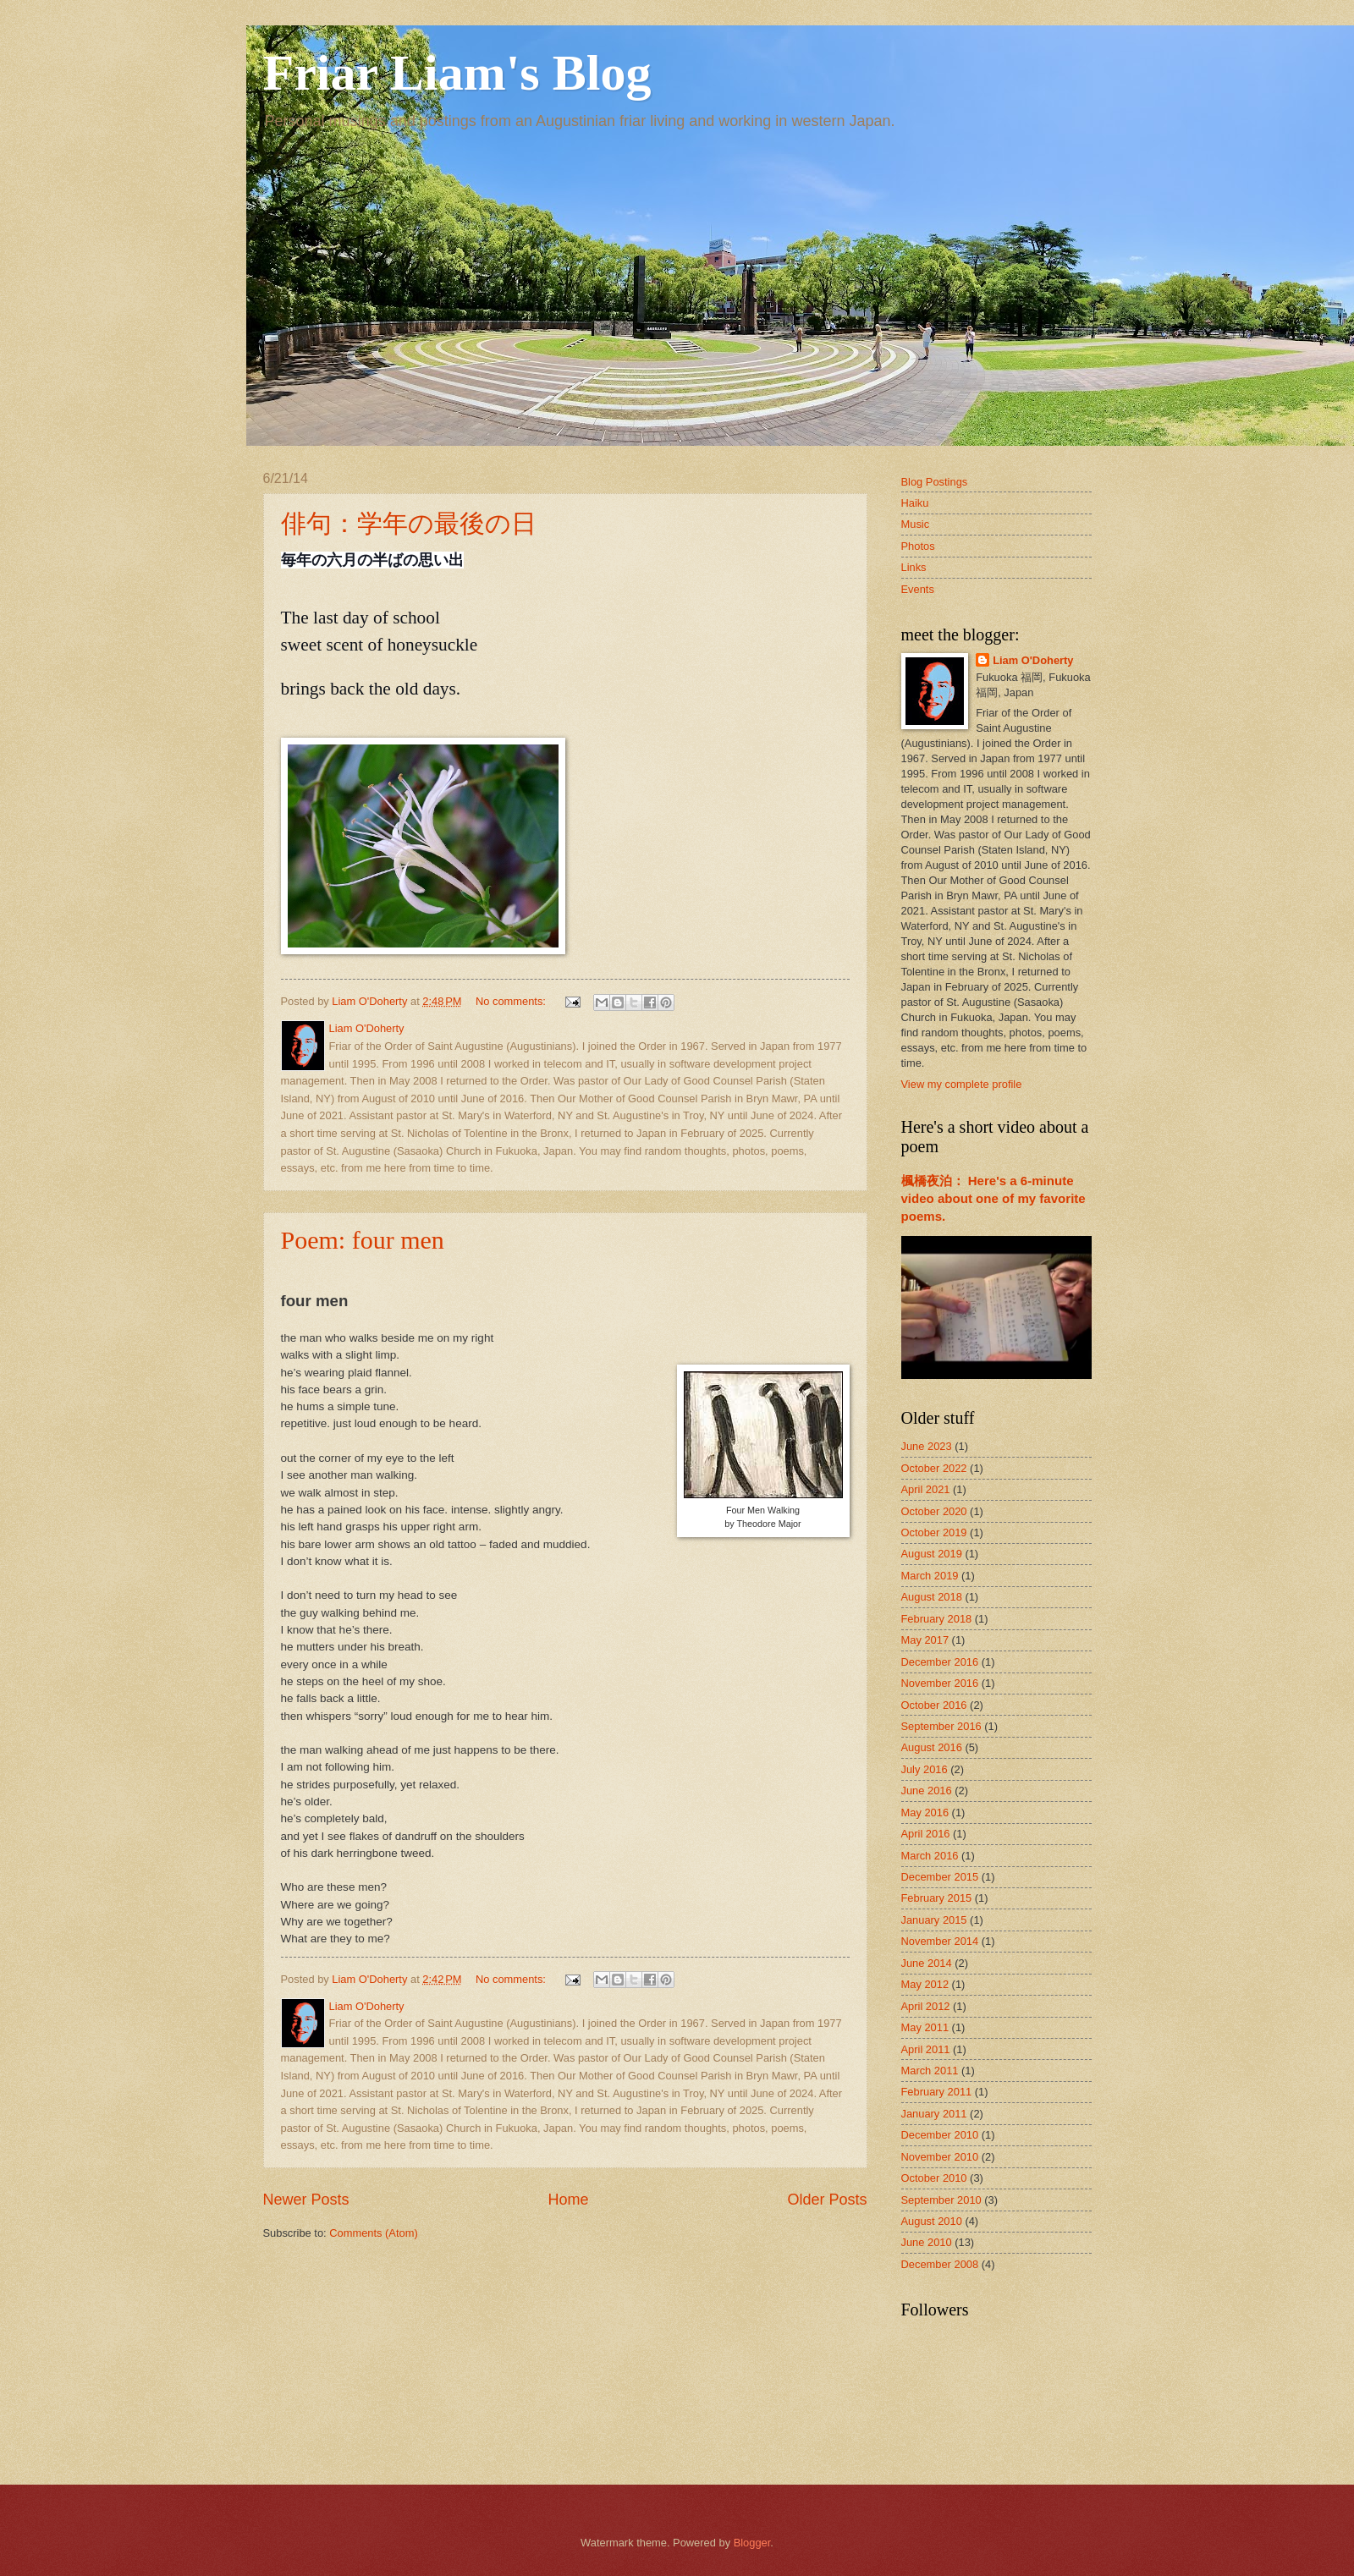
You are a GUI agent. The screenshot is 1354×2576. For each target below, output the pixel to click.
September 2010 (941, 2200)
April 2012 (925, 2006)
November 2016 (940, 1683)
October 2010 (934, 2178)
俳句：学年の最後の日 (409, 523)
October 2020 (934, 1511)
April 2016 (925, 1833)
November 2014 (940, 1941)
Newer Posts (306, 2199)
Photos (918, 546)
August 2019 (931, 1553)
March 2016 (930, 1855)
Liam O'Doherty (1033, 660)
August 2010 (931, 2221)
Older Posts (827, 2199)
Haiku (915, 503)
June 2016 (926, 1790)
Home (568, 2199)
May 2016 (925, 1812)
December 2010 (940, 2134)
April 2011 (925, 2049)
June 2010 (926, 2242)
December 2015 (940, 1876)
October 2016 (934, 1705)
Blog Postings (934, 481)
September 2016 (941, 1726)
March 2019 (930, 1575)
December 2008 (940, 2264)
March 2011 (930, 2070)
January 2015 (934, 1920)
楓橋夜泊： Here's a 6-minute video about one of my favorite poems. (993, 1198)
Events (917, 589)
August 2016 (931, 1747)
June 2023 (926, 1446)
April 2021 (925, 1489)
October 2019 (934, 1532)
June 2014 (926, 1963)
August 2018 (931, 1596)
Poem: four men (362, 1240)
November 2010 (940, 2156)
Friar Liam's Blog (457, 73)
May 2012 (925, 1984)
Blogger (752, 2542)
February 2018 (936, 1618)
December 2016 (940, 1662)
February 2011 (936, 2091)
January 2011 (934, 2113)
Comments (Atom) (373, 2233)
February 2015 (936, 1898)
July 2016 (924, 1769)
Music (915, 524)
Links (914, 567)
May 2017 (925, 1640)
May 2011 (925, 2027)
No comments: (512, 1001)
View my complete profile (961, 1084)
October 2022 (934, 1468)
